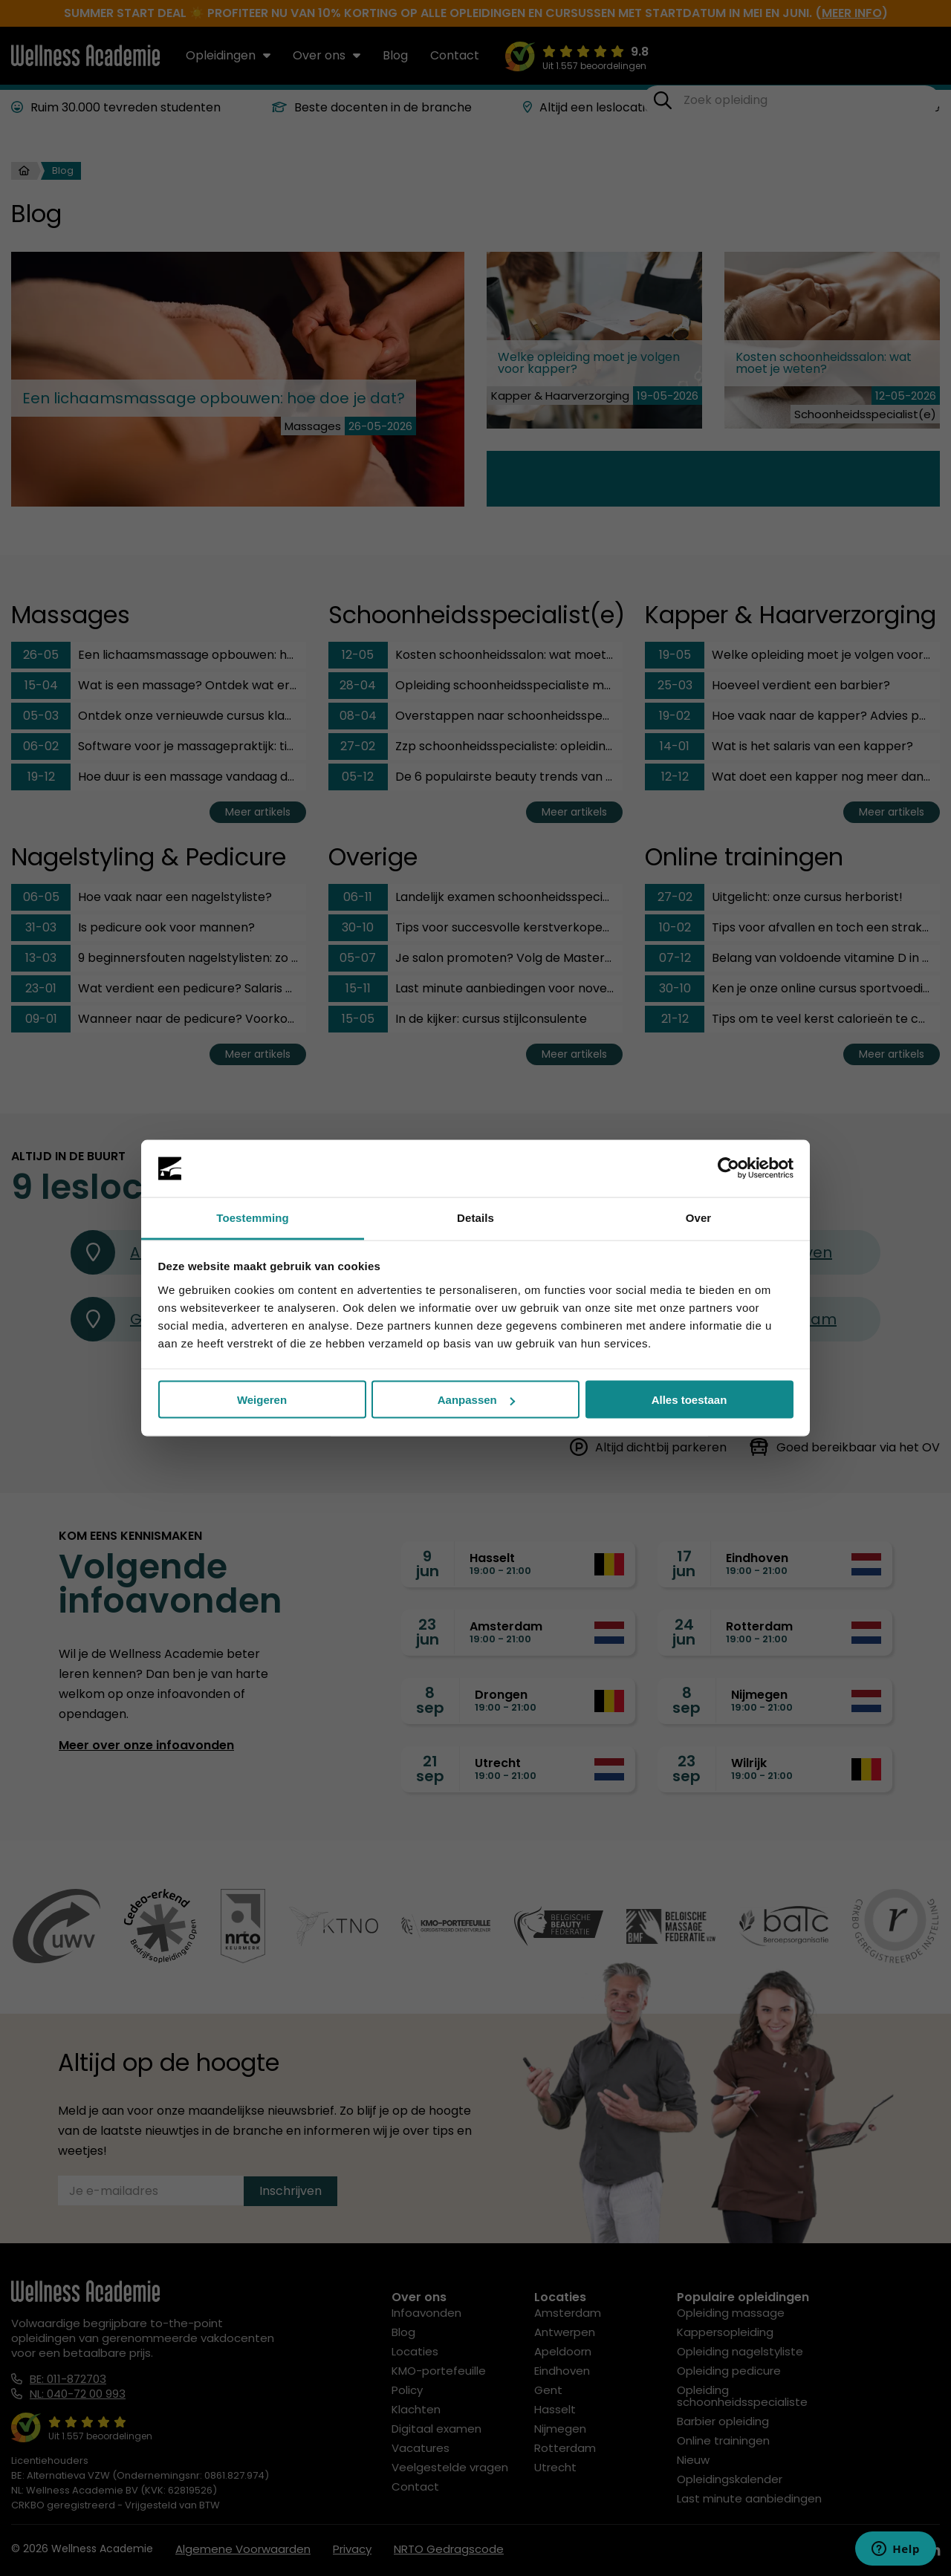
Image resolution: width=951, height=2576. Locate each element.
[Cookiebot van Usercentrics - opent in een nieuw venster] (728, 1168)
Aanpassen (476, 1399)
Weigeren (262, 1399)
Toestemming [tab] (252, 1217)
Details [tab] (475, 1217)
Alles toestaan (689, 1399)
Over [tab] (699, 1217)
